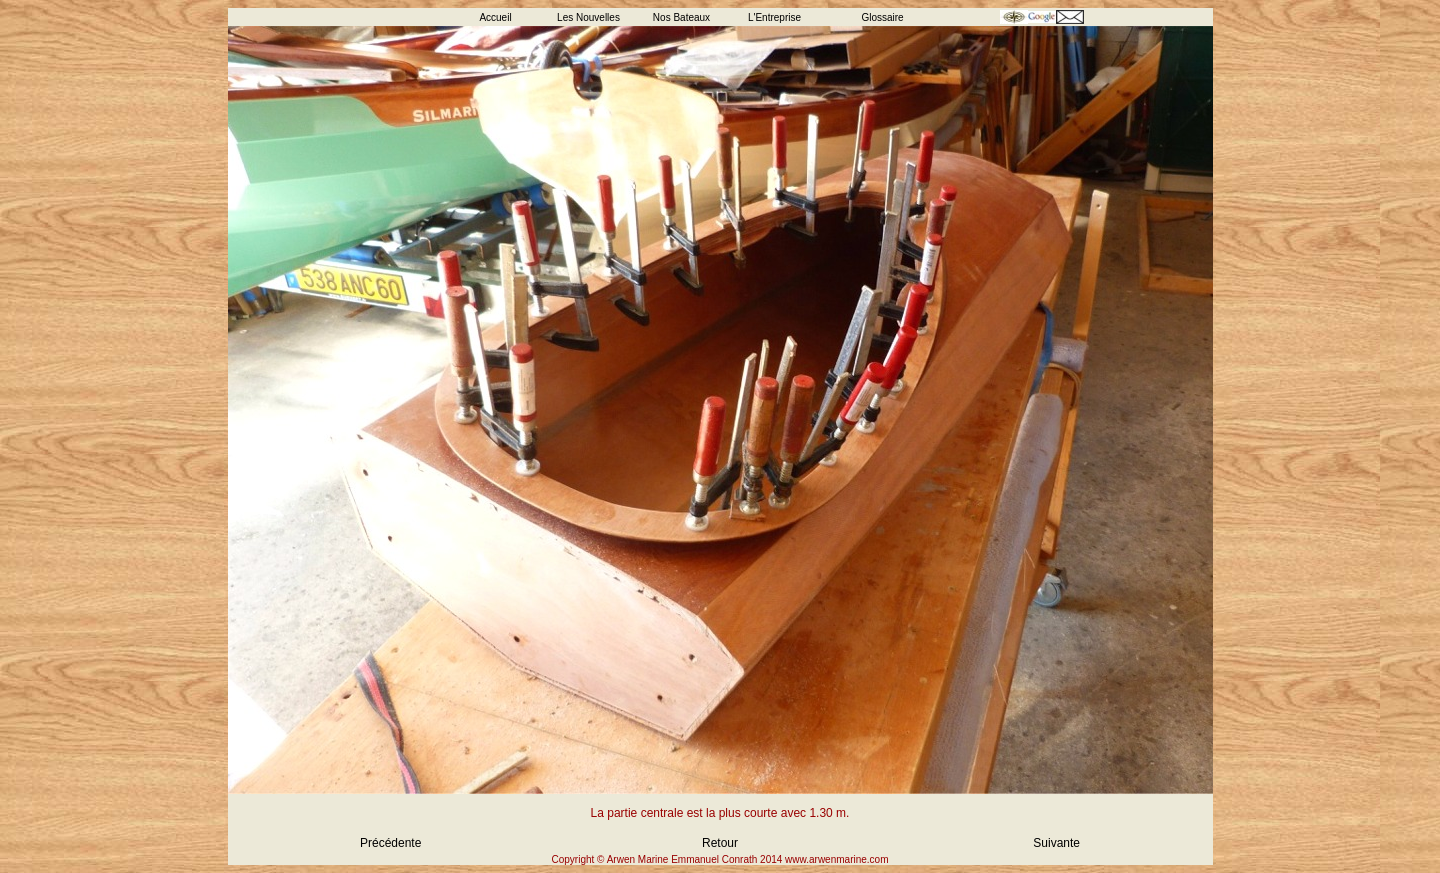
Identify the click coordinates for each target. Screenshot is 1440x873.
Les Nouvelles (588, 17)
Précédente (390, 843)
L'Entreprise (774, 17)
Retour (720, 843)
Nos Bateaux (681, 17)
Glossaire (882, 17)
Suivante (1056, 843)
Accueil (495, 17)
